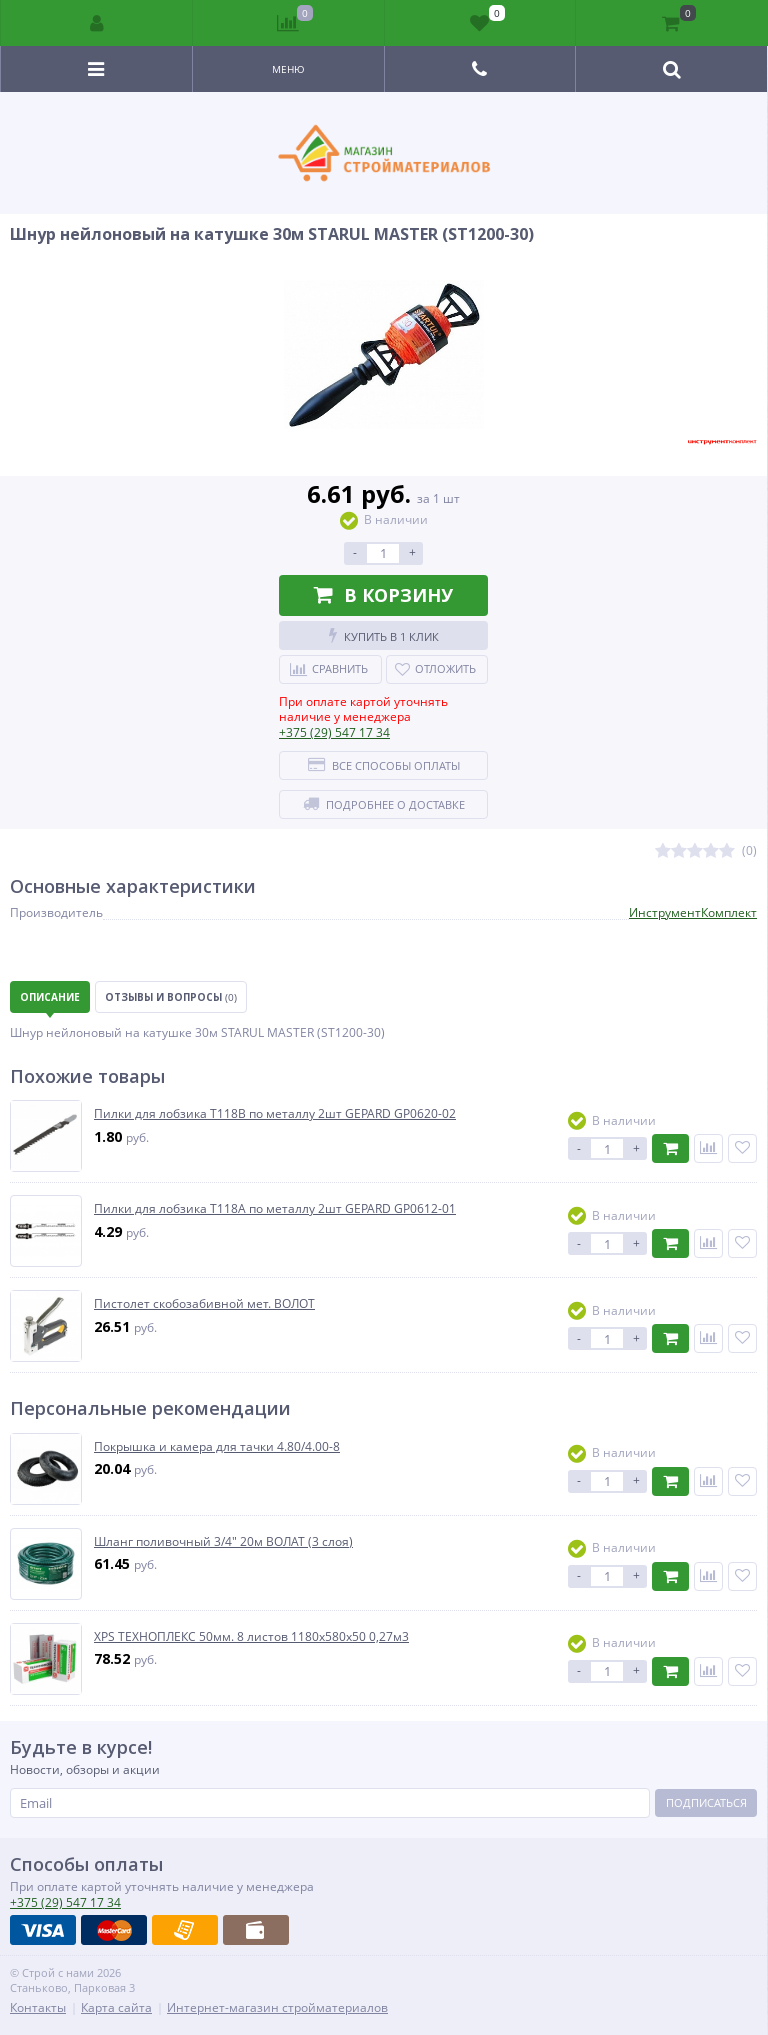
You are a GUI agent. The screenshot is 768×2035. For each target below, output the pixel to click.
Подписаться (706, 1802)
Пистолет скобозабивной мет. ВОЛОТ (204, 1304)
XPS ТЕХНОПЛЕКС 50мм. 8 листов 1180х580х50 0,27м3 (251, 1637)
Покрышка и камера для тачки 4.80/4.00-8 (217, 1447)
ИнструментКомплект (693, 912)
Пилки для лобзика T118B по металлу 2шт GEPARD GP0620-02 (275, 1114)
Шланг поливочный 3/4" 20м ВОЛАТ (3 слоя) (223, 1542)
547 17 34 (334, 732)
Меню (288, 69)
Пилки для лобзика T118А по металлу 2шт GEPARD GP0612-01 (275, 1209)
